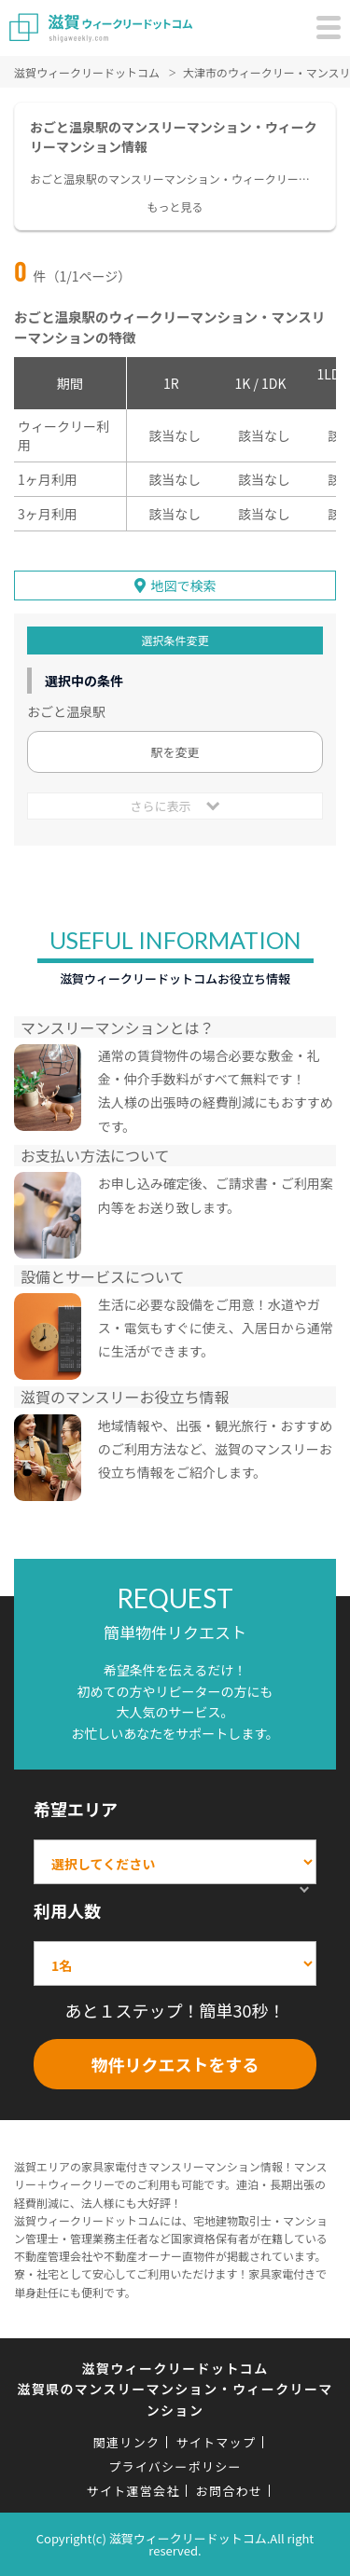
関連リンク (127, 2442)
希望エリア (76, 1809)
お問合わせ (229, 2491)
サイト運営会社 (133, 2491)
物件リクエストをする (175, 2064)
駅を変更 (174, 752)
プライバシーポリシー (175, 2466)
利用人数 (67, 1910)
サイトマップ (215, 2442)
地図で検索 (184, 585)
